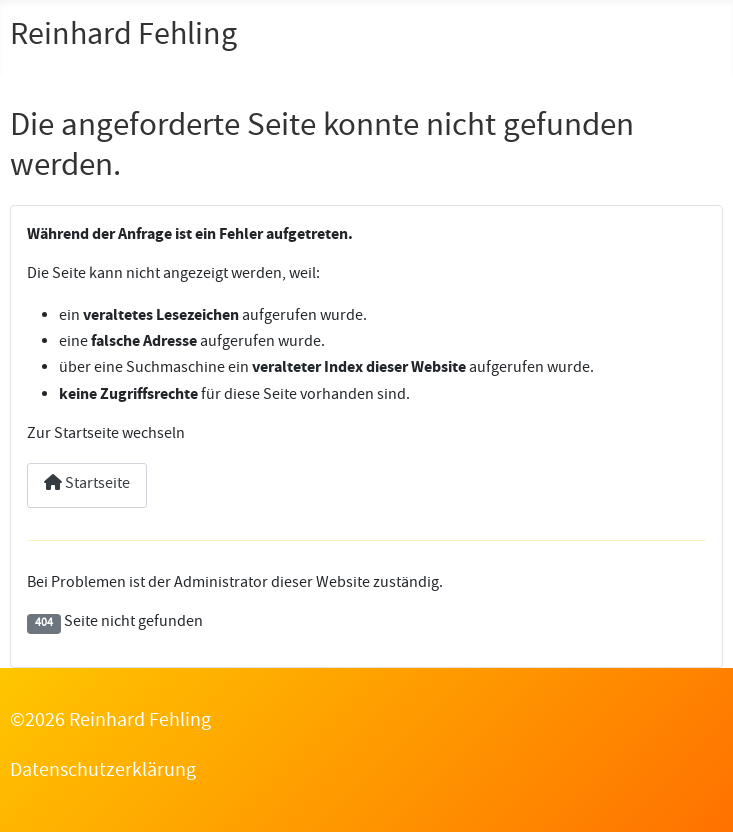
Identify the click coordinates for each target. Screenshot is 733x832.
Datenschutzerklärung (103, 772)
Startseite (87, 485)
